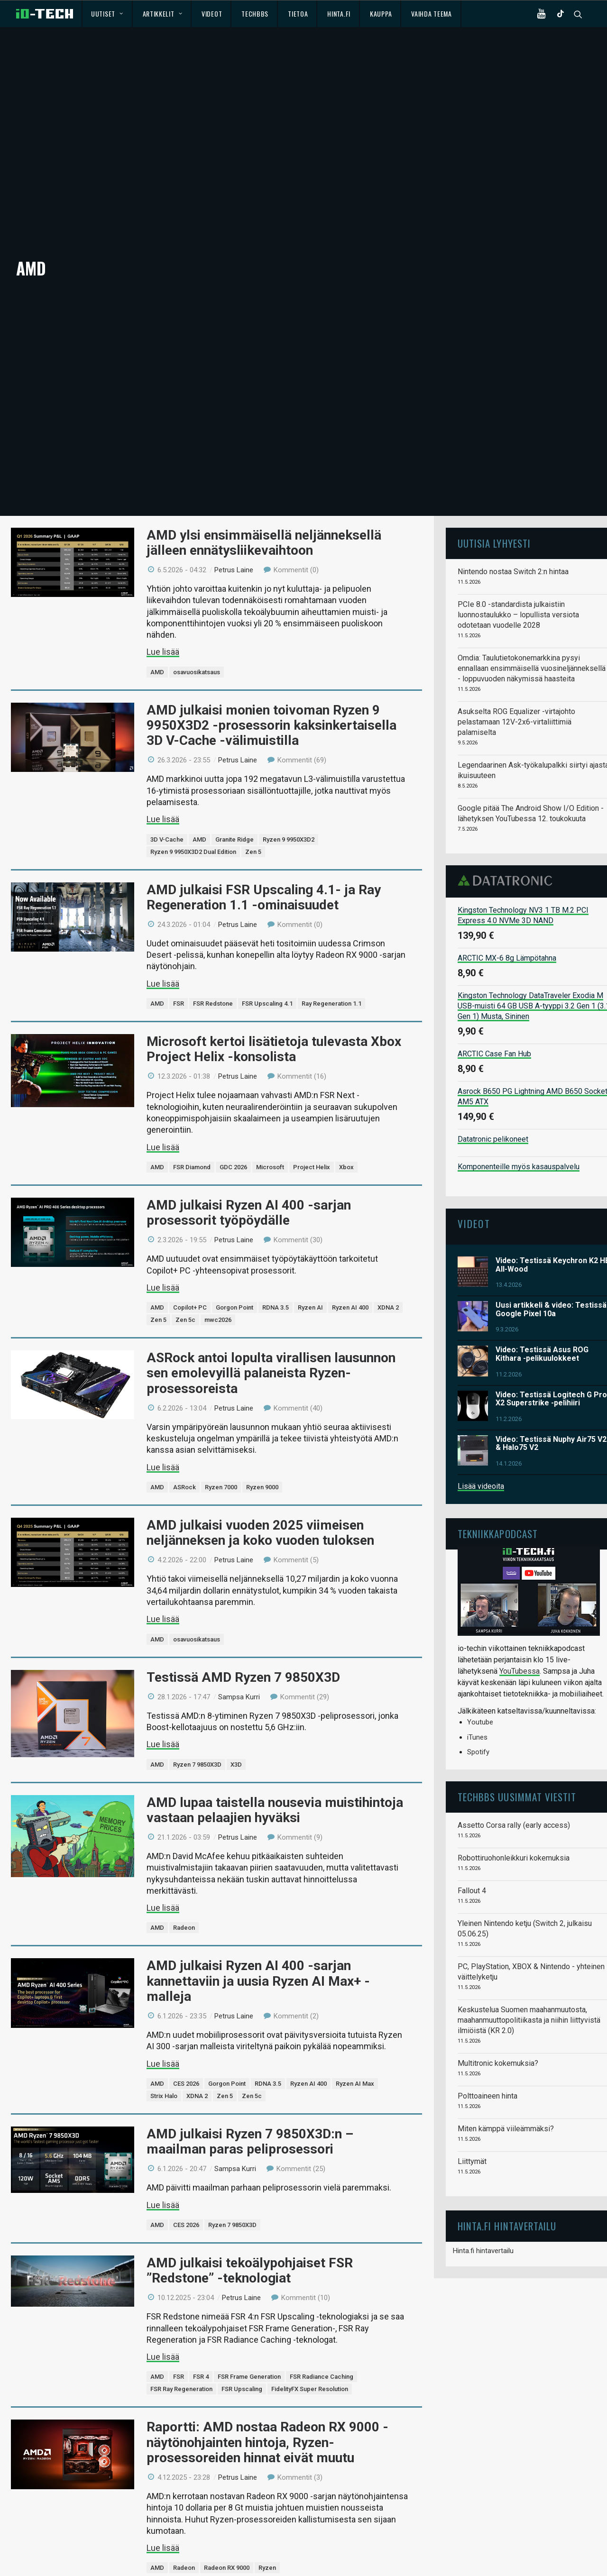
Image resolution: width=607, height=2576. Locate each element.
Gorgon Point (234, 1282)
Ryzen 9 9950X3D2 (288, 813)
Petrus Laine (233, 545)
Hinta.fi (338, 13)
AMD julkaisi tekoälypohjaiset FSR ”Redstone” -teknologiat (250, 2245)
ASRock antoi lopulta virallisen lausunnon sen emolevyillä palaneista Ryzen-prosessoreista (271, 1348)
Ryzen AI (310, 1282)
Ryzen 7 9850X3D (197, 1738)
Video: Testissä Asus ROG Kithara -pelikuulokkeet (542, 1329)
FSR (178, 978)
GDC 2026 (233, 1142)
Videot (212, 13)
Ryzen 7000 (221, 1462)
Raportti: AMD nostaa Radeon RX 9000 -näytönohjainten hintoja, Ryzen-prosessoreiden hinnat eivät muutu (267, 2417)
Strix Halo (163, 2070)
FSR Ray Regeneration (181, 2363)
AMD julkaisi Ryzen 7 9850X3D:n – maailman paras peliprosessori (250, 2116)
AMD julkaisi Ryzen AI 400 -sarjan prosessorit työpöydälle (249, 1187)
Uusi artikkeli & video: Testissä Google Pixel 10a (551, 1284)
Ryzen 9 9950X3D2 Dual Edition (193, 826)
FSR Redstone (213, 978)
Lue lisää (163, 627)
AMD (157, 647)
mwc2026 (217, 1294)
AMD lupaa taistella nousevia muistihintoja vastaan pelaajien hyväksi (275, 1784)
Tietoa (298, 13)
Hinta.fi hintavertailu (483, 2225)
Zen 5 (253, 826)
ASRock (184, 1462)
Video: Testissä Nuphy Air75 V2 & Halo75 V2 (551, 1418)
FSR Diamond (192, 1142)
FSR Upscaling (241, 2363)
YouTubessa (519, 1645)
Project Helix (311, 1142)
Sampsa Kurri (239, 1672)
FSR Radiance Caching (321, 2351)
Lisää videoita (481, 1461)
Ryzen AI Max (355, 2058)
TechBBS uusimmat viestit (517, 1771)
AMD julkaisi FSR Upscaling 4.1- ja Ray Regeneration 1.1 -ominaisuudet (264, 871)
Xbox (346, 1142)
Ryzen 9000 (262, 1462)
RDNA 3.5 (275, 1282)
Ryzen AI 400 (350, 1282)
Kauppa (381, 13)
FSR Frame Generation (249, 2351)
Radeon (184, 1902)
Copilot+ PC (190, 1282)
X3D (236, 1738)
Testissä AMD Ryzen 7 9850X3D (243, 1651)
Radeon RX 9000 (226, 2542)
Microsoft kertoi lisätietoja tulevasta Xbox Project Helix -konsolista (274, 1023)
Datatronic (508, 855)
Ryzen (267, 2542)
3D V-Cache (167, 813)
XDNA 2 (388, 1282)
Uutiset (107, 13)
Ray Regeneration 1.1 (331, 978)
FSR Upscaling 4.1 (267, 978)
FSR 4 (201, 2351)
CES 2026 (186, 2058)
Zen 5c (185, 1294)
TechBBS (254, 13)
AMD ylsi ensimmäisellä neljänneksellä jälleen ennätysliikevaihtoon (264, 517)
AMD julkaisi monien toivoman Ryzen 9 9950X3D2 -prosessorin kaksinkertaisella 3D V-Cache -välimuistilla (271, 700)
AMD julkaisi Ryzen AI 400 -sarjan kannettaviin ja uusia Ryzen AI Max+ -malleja (258, 1956)
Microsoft (270, 1142)
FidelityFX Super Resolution (309, 2363)
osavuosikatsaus (196, 647)
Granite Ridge (234, 813)
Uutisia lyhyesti (494, 517)
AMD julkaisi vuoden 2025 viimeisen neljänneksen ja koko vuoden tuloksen (260, 1507)
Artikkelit (163, 13)
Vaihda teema (431, 13)
